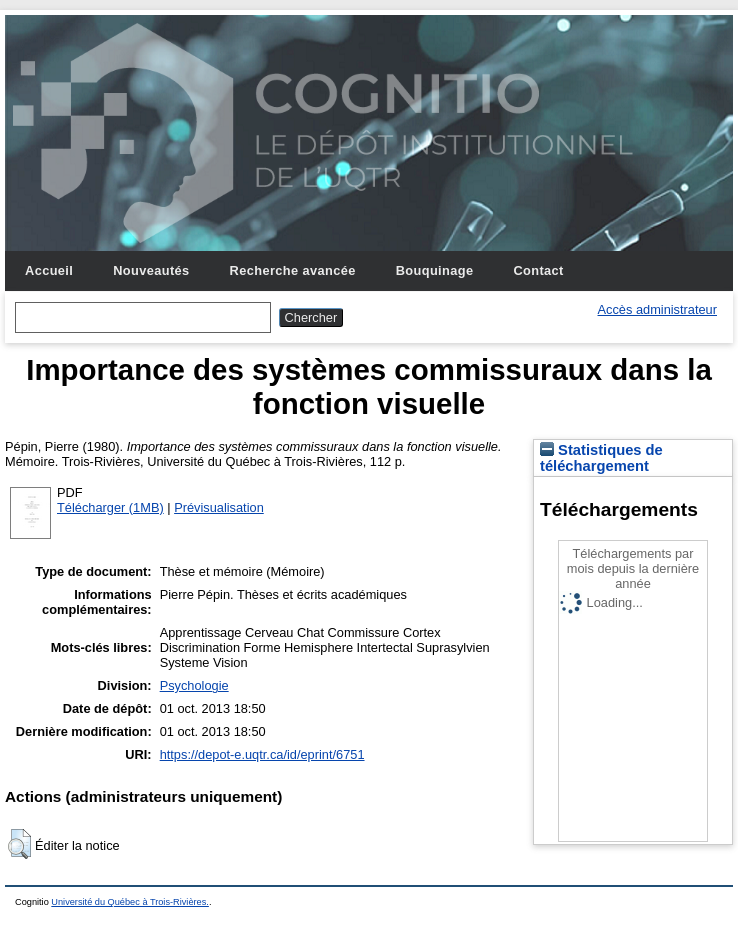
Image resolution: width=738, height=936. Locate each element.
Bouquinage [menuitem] (435, 270)
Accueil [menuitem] (49, 270)
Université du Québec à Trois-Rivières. (130, 902)
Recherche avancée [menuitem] (293, 270)
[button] (19, 844)
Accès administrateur (657, 309)
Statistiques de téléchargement (601, 458)
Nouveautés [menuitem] (151, 270)
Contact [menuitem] (538, 270)
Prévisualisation (219, 507)
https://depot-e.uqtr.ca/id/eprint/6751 (262, 754)
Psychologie (194, 685)
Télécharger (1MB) (110, 507)
